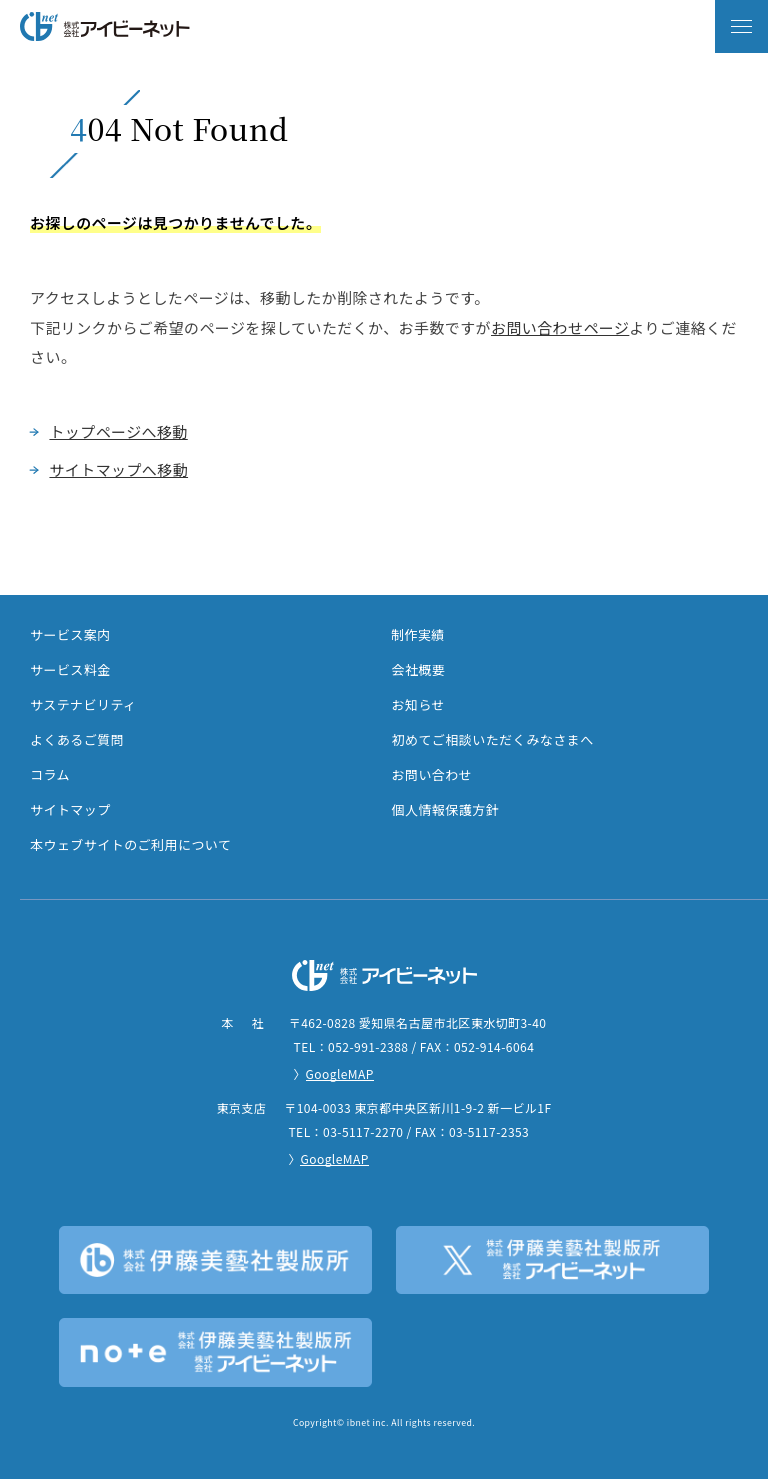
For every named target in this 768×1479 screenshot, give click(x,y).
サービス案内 (70, 634)
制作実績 (418, 634)
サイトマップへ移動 (118, 469)
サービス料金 (70, 669)
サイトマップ (70, 809)
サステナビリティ (83, 704)
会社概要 (419, 669)
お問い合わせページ (560, 327)
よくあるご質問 (77, 739)
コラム (50, 774)
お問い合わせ (432, 774)
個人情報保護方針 (446, 809)
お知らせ (419, 704)
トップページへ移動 (118, 431)
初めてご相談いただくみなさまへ (493, 739)
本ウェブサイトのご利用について (130, 844)
